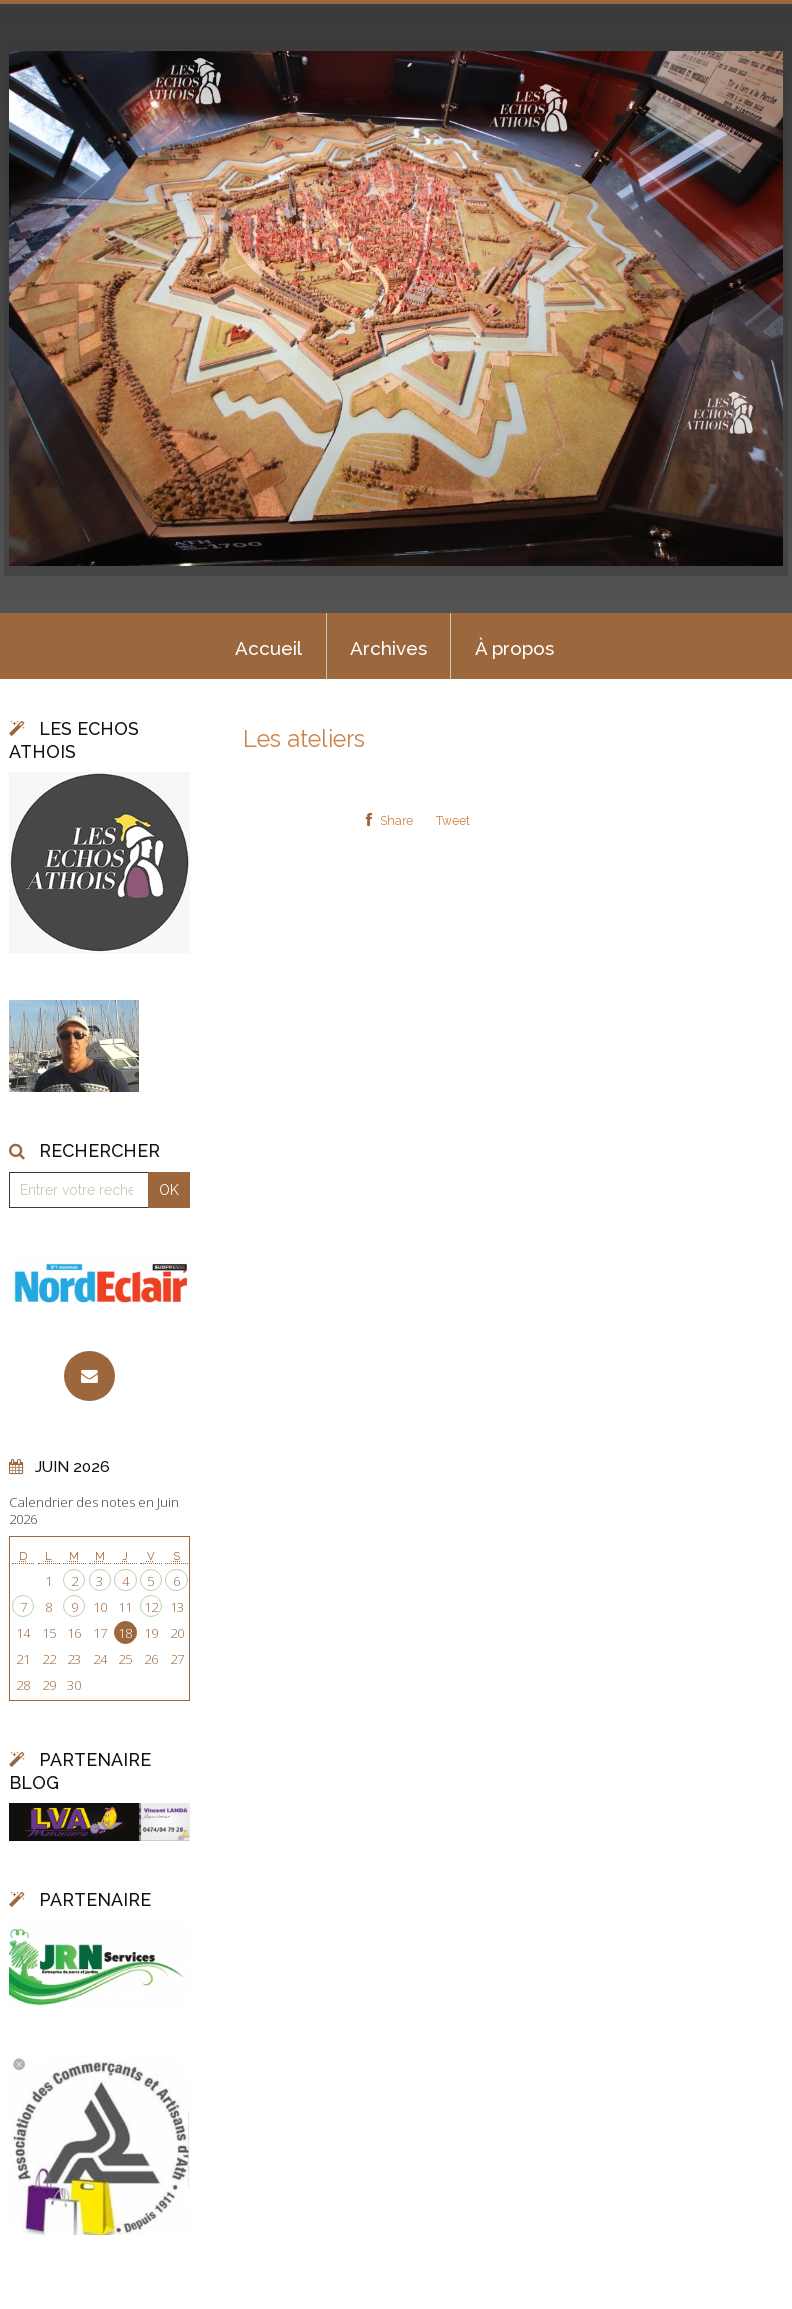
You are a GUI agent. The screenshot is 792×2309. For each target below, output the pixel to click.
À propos (514, 648)
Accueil (268, 648)
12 (151, 1607)
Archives (388, 648)
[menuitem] (269, 646)
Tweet (453, 821)
